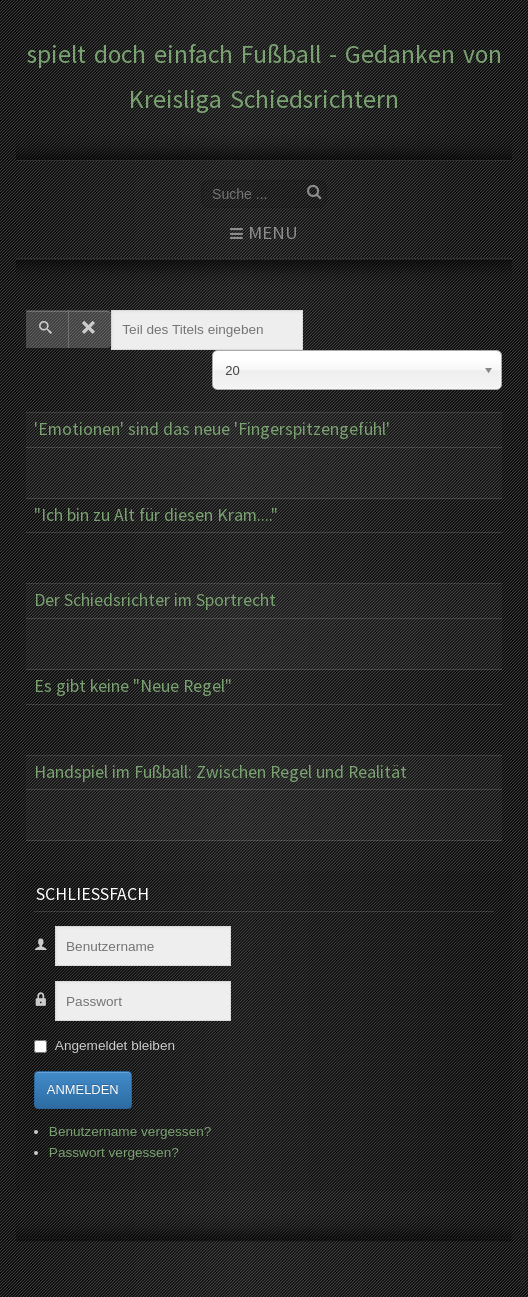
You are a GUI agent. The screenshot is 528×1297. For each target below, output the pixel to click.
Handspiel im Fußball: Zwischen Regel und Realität (220, 772)
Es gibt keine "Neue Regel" (133, 686)
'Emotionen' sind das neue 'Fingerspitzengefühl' (212, 429)
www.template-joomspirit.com (524, 1238)
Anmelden (83, 1089)
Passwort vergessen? (114, 1152)
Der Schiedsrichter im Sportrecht (155, 600)
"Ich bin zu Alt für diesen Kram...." (156, 515)
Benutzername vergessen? (130, 1131)
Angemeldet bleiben (115, 1045)
